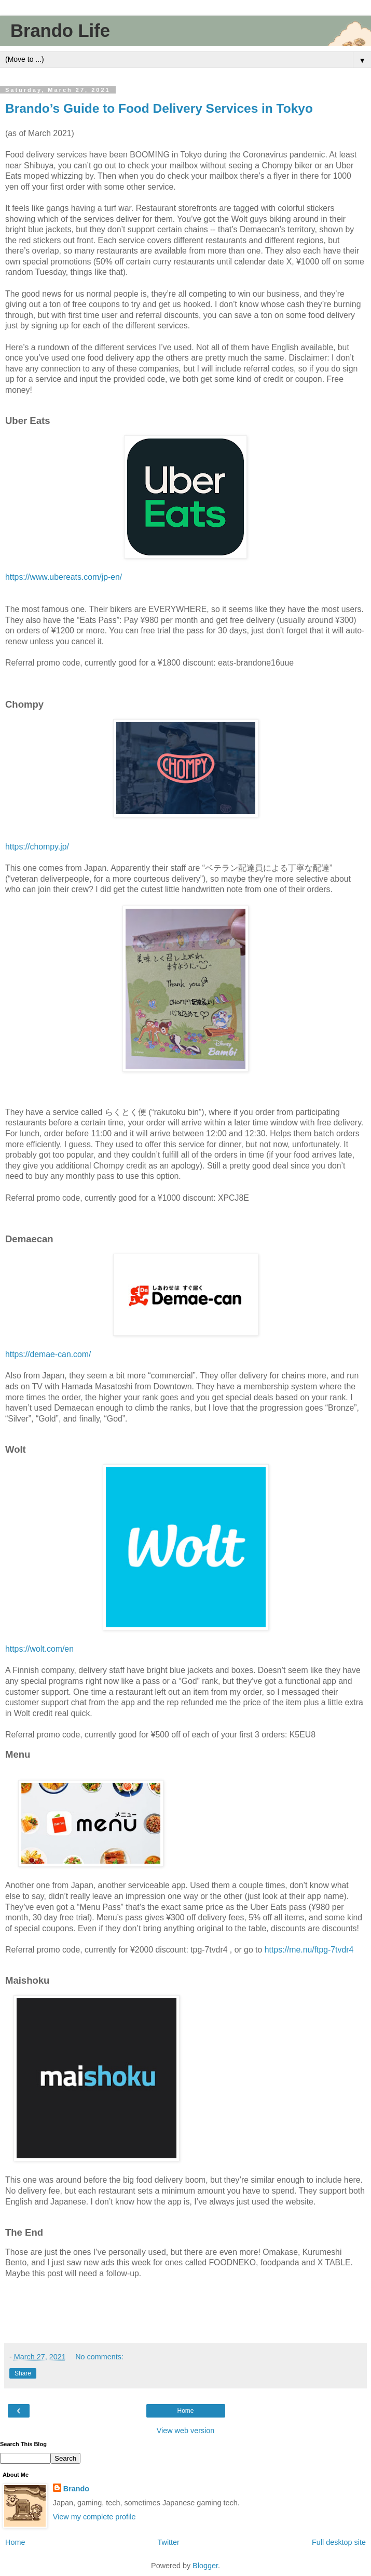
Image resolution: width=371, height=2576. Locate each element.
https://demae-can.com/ (48, 1354)
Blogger (205, 2565)
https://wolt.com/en (39, 1648)
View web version (186, 2430)
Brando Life (60, 31)
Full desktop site (339, 2542)
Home (185, 2410)
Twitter (169, 2542)
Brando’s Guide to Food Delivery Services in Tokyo (159, 108)
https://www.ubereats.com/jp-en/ (63, 577)
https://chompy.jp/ (37, 846)
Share (23, 2373)
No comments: (99, 2357)
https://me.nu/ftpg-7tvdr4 (309, 1949)
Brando (76, 2489)
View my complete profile (94, 2517)
